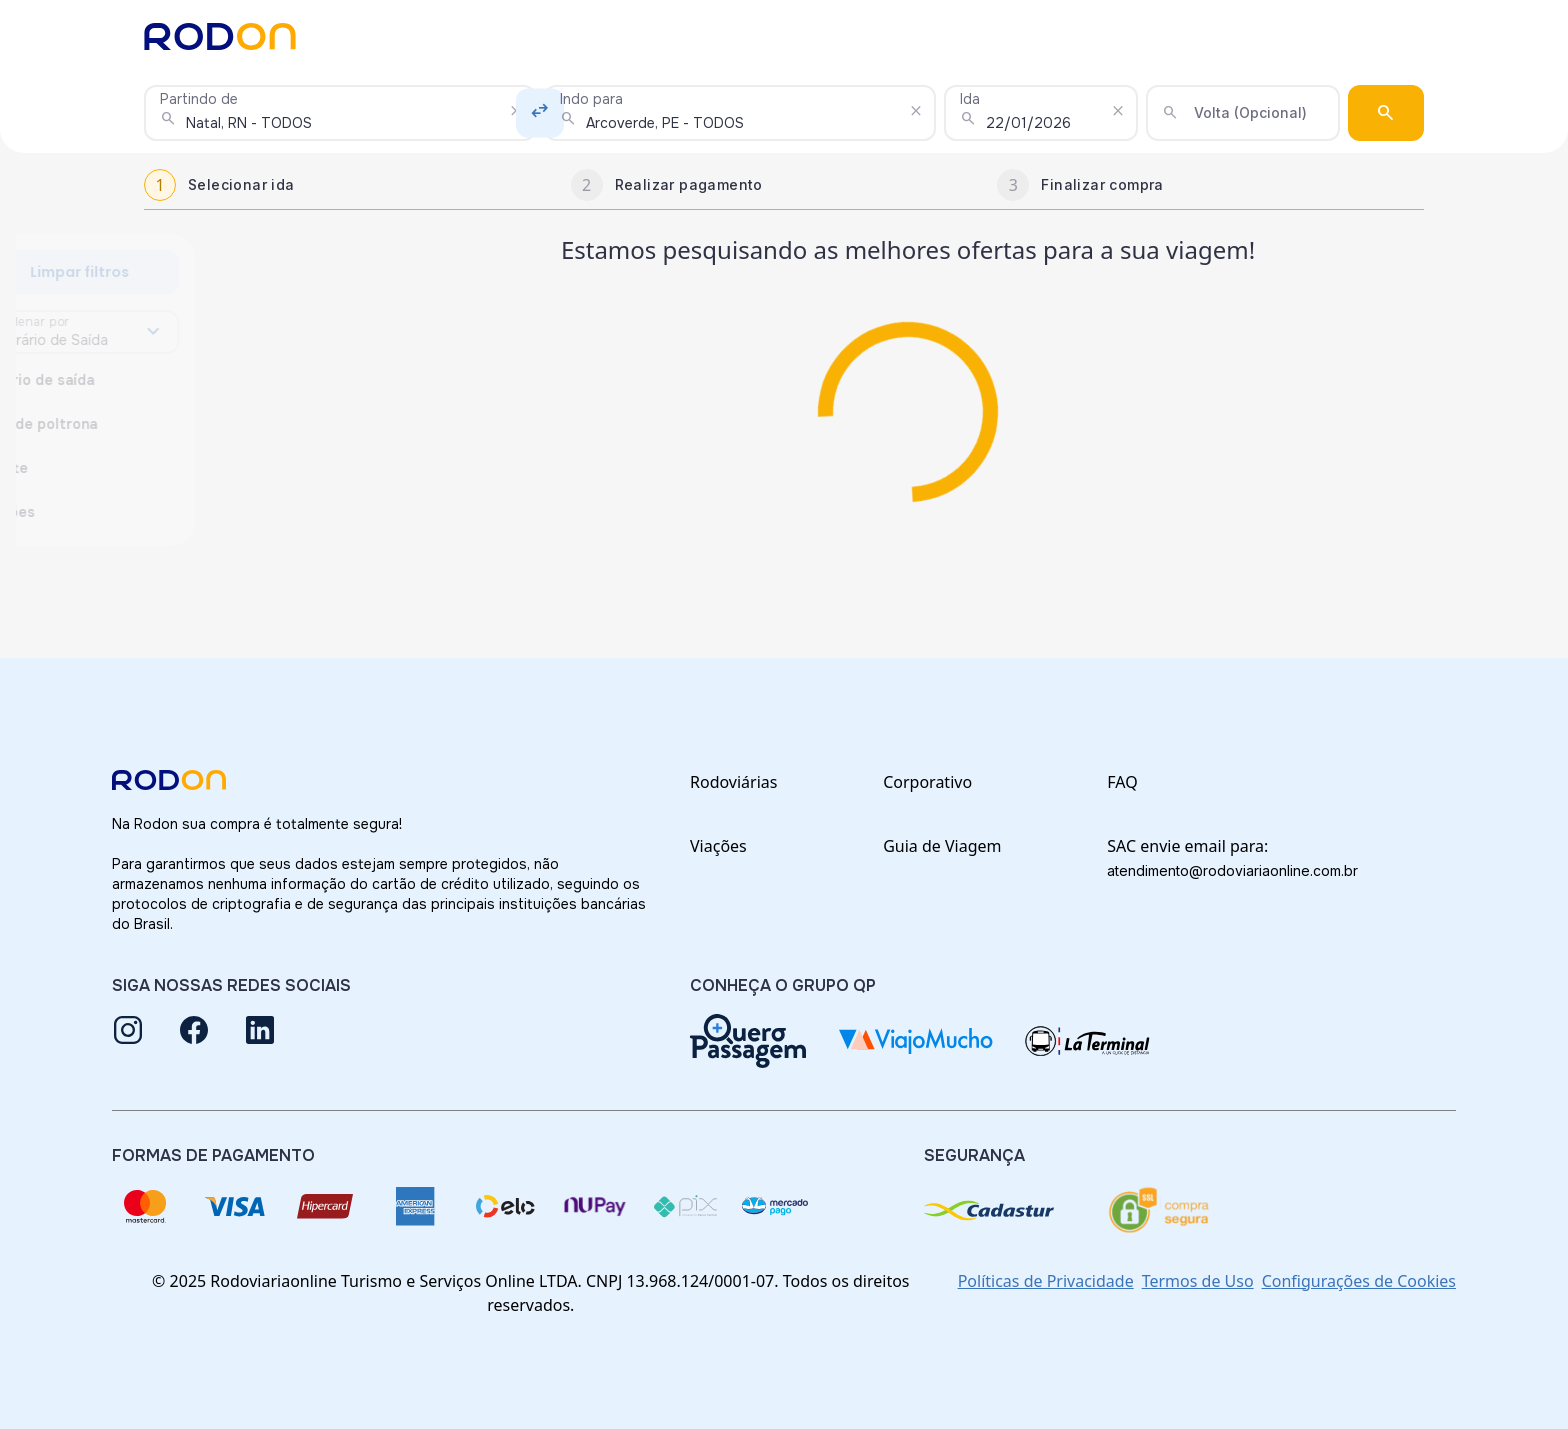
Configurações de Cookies (1359, 1281)
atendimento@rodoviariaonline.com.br (1232, 870)
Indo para (591, 99)
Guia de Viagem (942, 846)
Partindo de (199, 99)
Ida (970, 99)
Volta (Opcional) (1250, 112)
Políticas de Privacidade (1046, 1281)
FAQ (1122, 782)
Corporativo (927, 782)
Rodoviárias (733, 782)
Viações (718, 846)
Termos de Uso (1198, 1281)
